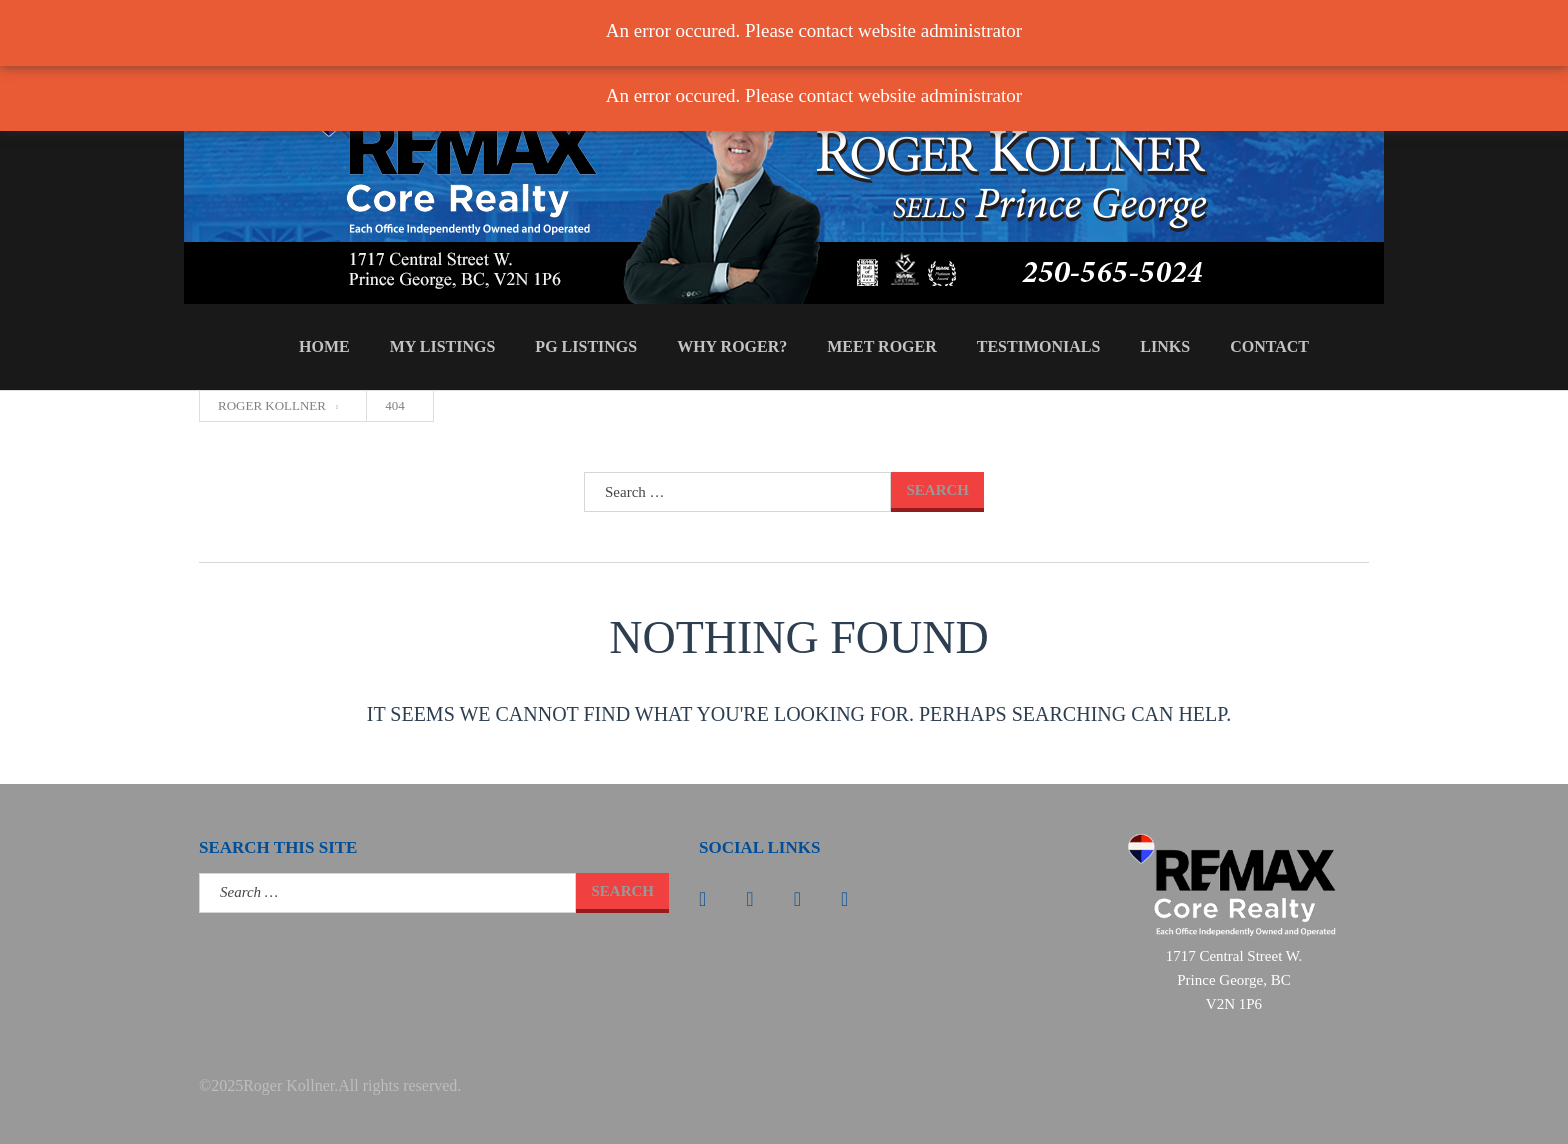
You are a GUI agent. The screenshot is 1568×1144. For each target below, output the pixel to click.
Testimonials (1039, 346)
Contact (1269, 346)
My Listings (443, 346)
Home (324, 346)
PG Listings (586, 346)
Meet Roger (882, 346)
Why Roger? (732, 346)
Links (1165, 346)
